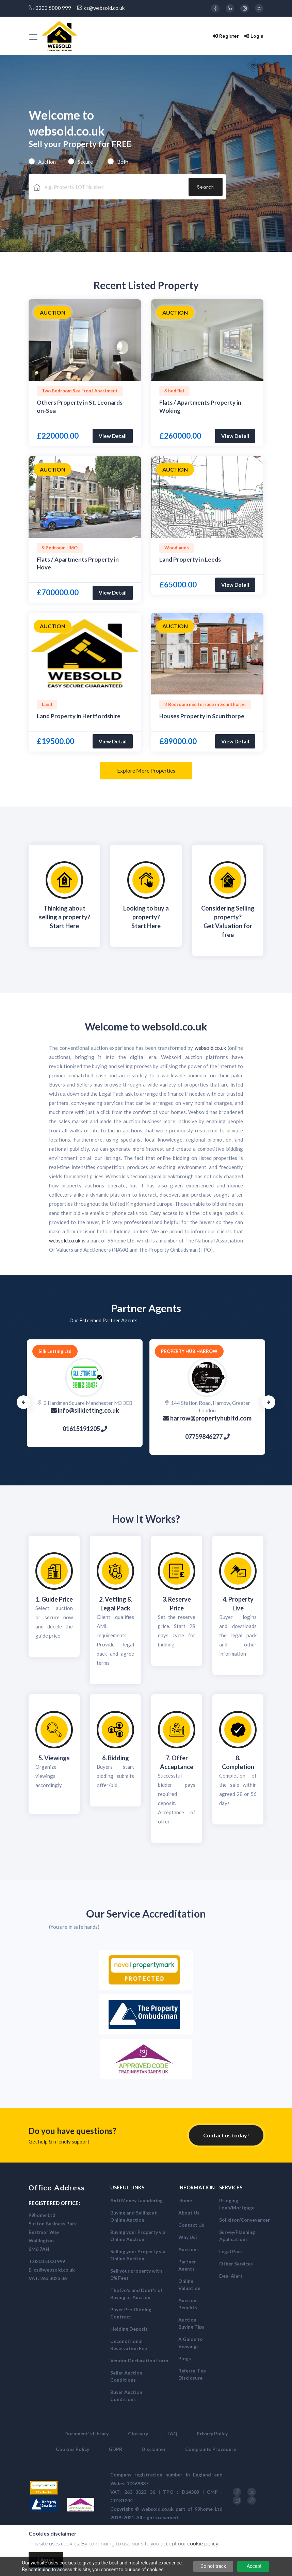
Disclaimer (154, 2449)
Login (253, 36)
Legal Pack (231, 2251)
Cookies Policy (72, 2449)
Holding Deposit (129, 2329)
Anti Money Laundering (136, 2200)
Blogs (184, 2358)
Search (205, 187)
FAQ (172, 2433)
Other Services (236, 2263)
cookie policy (202, 2544)
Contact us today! (226, 2135)
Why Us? (187, 2237)
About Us (188, 2213)
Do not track (213, 2566)
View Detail (113, 436)
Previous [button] (23, 1402)
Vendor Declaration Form (139, 2360)
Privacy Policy (212, 2433)
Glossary (138, 2433)
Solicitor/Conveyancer (244, 2220)
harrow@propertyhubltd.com (207, 1418)
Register (226, 36)
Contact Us (191, 2225)
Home (185, 2200)
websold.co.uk (174, 1026)
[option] (85, 340)
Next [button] (268, 1402)
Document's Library (86, 2433)
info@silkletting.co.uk (85, 1410)
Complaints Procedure (210, 2449)
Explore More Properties (146, 770)
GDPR (115, 2449)
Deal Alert (231, 2276)
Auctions (188, 2249)
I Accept (253, 2566)
